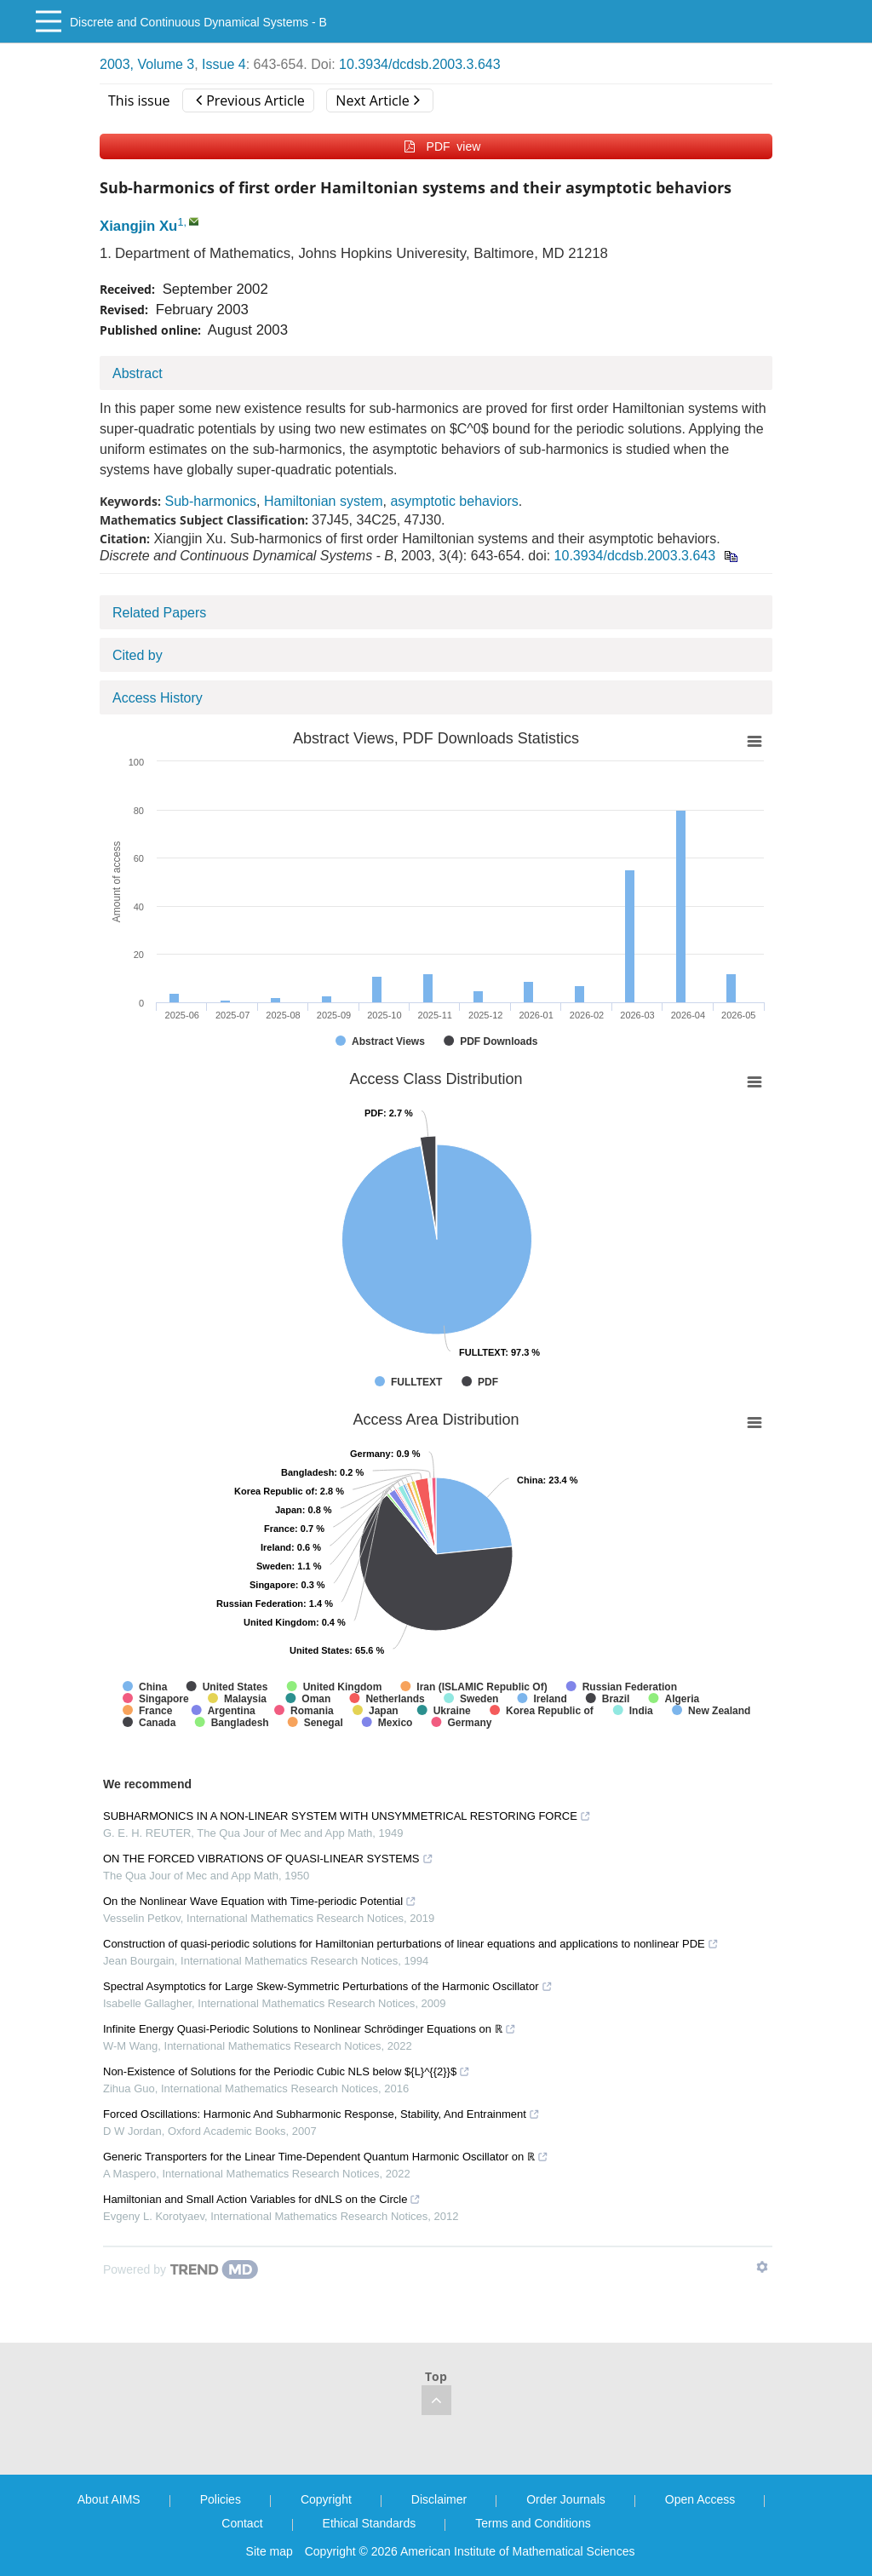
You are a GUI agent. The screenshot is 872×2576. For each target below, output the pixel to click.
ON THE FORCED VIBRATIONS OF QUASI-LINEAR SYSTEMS (268, 1858)
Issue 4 (224, 64)
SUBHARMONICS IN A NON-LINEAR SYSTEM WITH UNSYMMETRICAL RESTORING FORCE (347, 1816)
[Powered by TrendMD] (180, 2269)
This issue (139, 100)
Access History (157, 698)
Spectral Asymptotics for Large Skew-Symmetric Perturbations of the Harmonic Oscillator (328, 1986)
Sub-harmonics (210, 501)
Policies (220, 2499)
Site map (269, 2551)
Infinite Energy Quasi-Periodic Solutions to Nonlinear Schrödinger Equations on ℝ (309, 2028)
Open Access (700, 2499)
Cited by (137, 655)
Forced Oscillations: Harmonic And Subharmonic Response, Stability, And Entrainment (321, 2114)
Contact (241, 2523)
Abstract (137, 373)
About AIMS (109, 2499)
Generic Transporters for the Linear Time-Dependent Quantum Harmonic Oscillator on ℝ (325, 2156)
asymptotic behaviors (454, 501)
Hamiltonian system (323, 501)
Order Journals (565, 2499)
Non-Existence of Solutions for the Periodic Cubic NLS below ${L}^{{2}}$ (286, 2071)
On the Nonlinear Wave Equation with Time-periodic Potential (259, 1901)
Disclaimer (439, 2499)
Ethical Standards (369, 2523)
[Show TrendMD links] (762, 2267)
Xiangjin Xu (138, 226)
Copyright (326, 2499)
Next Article (377, 100)
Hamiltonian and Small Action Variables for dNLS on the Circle (262, 2199)
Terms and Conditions (532, 2523)
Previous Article (250, 100)
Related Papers (159, 612)
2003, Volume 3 (147, 64)
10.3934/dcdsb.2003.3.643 (420, 64)
